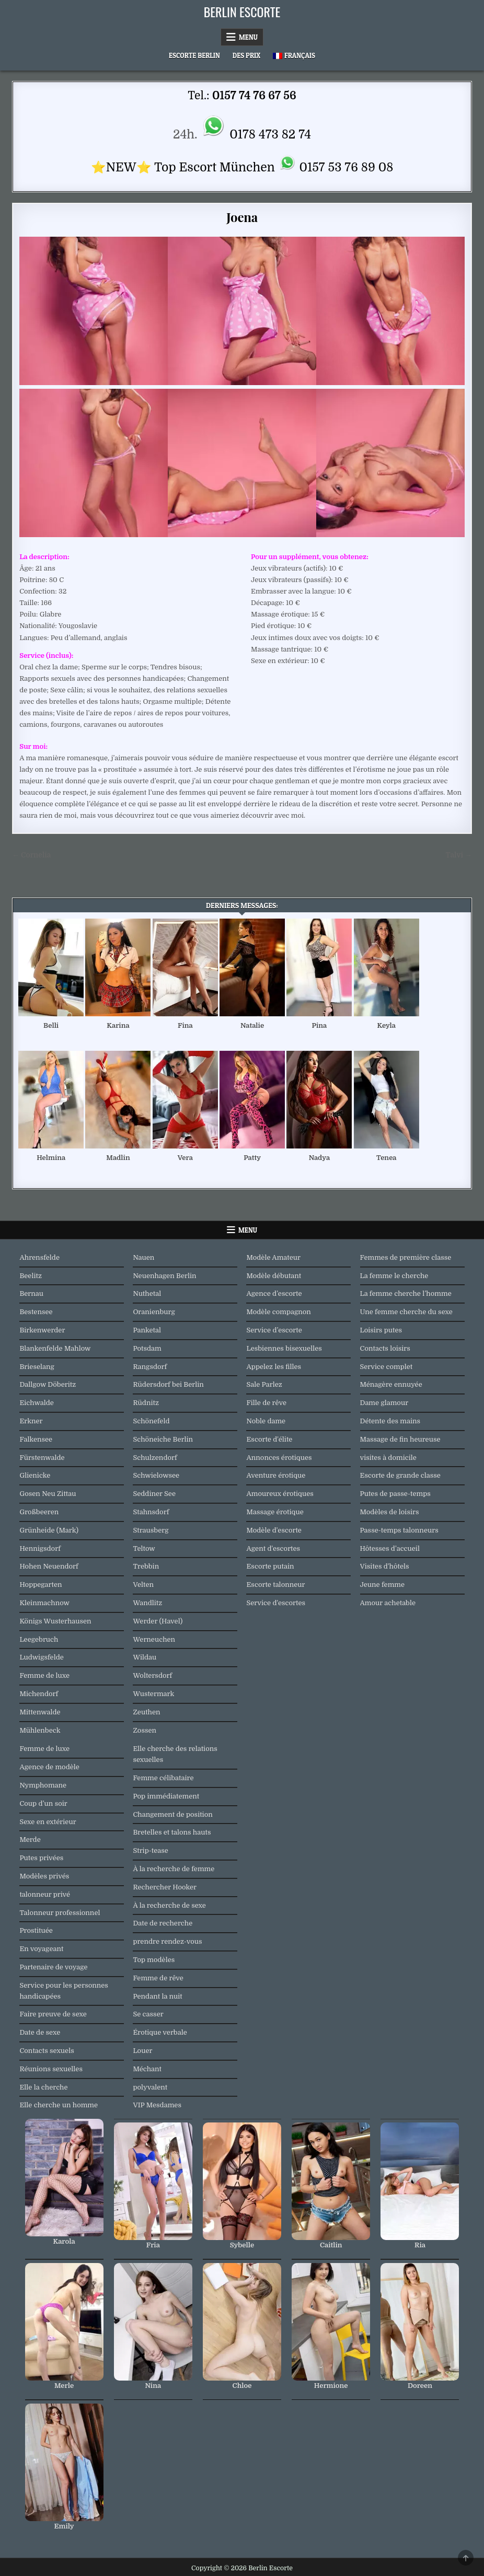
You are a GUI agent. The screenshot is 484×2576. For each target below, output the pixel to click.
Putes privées (41, 1858)
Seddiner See (154, 1494)
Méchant (147, 2069)
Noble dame (265, 1421)
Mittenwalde (39, 1712)
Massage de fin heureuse (400, 1439)
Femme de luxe (44, 1675)
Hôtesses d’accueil (390, 1548)
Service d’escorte (274, 1330)
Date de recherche (162, 1923)
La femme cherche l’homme (406, 1293)
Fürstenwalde (41, 1457)
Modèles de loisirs (389, 1512)
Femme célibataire (163, 1778)
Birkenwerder (42, 1330)
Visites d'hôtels (384, 1566)
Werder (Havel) (157, 1621)
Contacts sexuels (46, 2051)
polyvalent (150, 2087)
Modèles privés (44, 1876)
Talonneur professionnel (59, 1913)
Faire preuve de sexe (52, 2014)
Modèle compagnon (278, 1312)
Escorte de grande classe (400, 1475)
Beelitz (30, 1276)
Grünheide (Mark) (48, 1530)
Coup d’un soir (43, 1803)
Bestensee (35, 1312)
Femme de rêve (158, 1978)
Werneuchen (154, 1639)
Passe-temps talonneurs (399, 1530)
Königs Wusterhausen (55, 1621)
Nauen (143, 1257)
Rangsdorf (150, 1367)
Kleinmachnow (44, 1603)
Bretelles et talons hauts (172, 1832)
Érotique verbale (160, 2032)
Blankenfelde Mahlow (54, 1348)
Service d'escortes (275, 1603)
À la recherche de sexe (169, 1905)
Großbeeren (39, 1512)
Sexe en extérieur (47, 1822)
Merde (29, 1839)
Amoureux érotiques (279, 1494)
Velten (143, 1584)
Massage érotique (274, 1512)
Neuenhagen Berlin (164, 1276)
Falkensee (35, 1439)
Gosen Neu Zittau (47, 1494)
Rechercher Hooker (165, 1887)
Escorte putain (270, 1566)
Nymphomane (42, 1785)
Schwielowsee (156, 1475)
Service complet (386, 1367)
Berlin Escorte (242, 11)
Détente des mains (390, 1421)
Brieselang (36, 1367)
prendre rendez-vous (167, 1941)
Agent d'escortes (273, 1548)
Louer (142, 2051)
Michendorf (38, 1694)
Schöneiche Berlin (163, 1439)
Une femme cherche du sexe (406, 1312)
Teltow (144, 1548)
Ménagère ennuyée (391, 1384)
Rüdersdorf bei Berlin (168, 1384)
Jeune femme (382, 1584)
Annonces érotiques (279, 1457)
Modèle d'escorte (273, 1530)
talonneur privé (44, 1894)
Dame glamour (384, 1403)
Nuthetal (147, 1293)
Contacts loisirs (385, 1348)
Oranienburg (154, 1312)
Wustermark (153, 1694)
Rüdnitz (145, 1403)
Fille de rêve (266, 1403)
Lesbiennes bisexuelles (283, 1348)
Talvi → (458, 855)
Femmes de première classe (406, 1257)
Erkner (30, 1421)
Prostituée (36, 1930)
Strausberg (150, 1530)
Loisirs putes (381, 1330)
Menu (248, 37)
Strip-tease (150, 1850)
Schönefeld (151, 1421)
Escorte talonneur (275, 1584)
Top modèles (154, 1960)
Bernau (31, 1293)
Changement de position (172, 1814)
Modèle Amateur (273, 1257)
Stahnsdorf (151, 1512)
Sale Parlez (264, 1384)
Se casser (148, 2014)
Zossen (144, 1730)
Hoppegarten (40, 1584)
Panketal (147, 1330)
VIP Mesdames (157, 2105)
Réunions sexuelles (51, 2069)
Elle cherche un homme (58, 2105)
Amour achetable (388, 1603)
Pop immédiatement (166, 1796)
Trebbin (146, 1566)
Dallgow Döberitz (47, 1384)
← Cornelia (31, 855)
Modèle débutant (273, 1276)
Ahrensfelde (39, 1257)
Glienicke (34, 1475)
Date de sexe (39, 2032)
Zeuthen (146, 1712)
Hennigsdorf (39, 1548)
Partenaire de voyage (53, 1967)
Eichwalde (36, 1403)
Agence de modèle (49, 1767)
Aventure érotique (275, 1475)
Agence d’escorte (274, 1293)
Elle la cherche (43, 2087)
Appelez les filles (273, 1367)
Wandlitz (147, 1603)
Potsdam (147, 1348)
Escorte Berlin (194, 55)
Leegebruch (38, 1639)
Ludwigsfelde (41, 1657)
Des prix (246, 55)
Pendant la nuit (157, 1996)
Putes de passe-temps (395, 1494)
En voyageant (41, 1949)
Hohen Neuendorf (48, 1566)
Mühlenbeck (39, 1730)
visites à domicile (388, 1457)
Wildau (144, 1657)
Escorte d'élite (269, 1439)
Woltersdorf (152, 1675)
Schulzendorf (155, 1457)
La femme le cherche (394, 1276)
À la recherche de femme (173, 1869)
